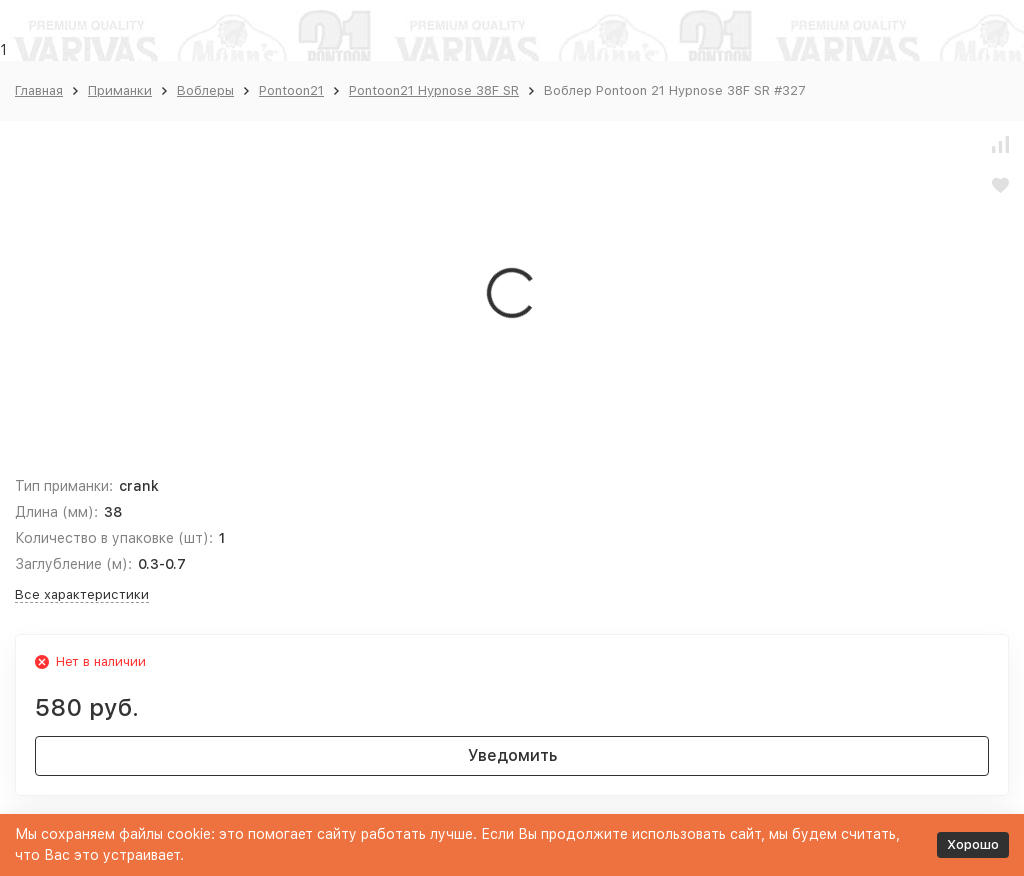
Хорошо (973, 844)
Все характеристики (82, 594)
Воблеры (205, 90)
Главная (39, 90)
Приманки (120, 90)
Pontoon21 (291, 90)
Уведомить (512, 755)
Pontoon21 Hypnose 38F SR (434, 90)
